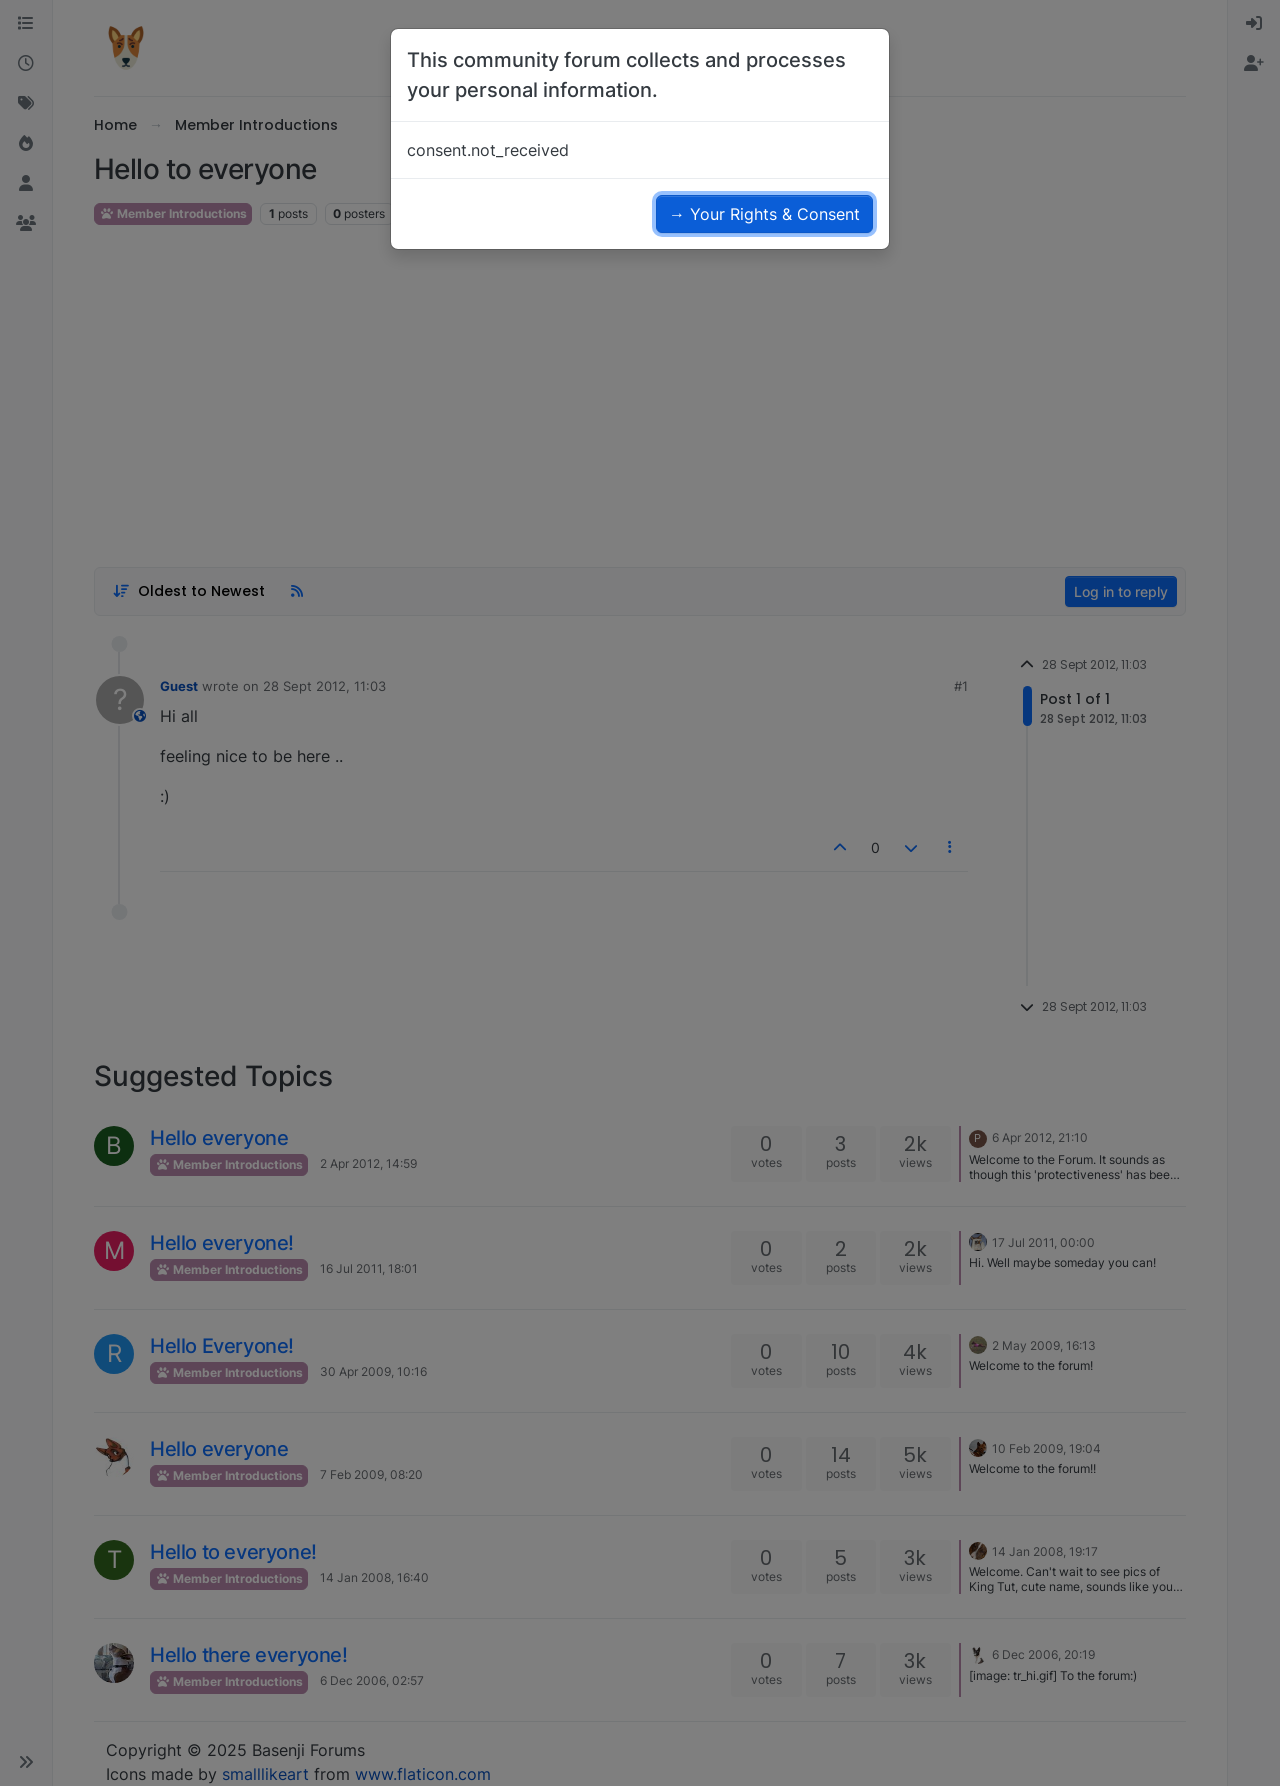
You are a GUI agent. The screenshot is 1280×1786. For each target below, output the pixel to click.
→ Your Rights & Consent (764, 214)
